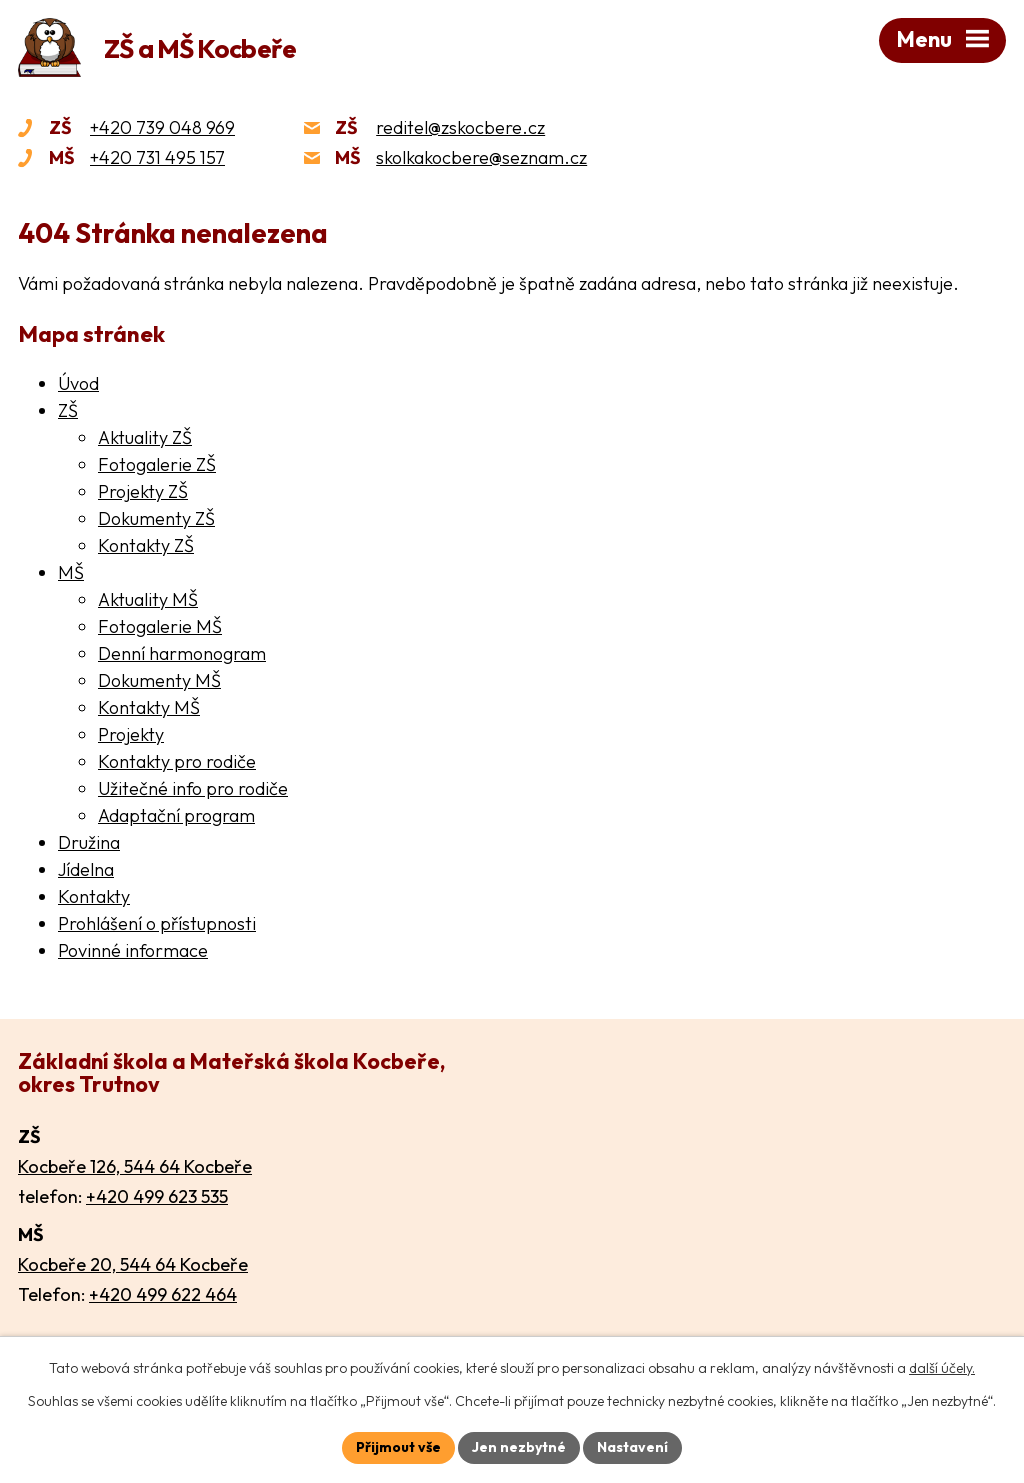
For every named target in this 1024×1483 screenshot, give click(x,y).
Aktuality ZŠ (145, 437)
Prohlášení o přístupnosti (157, 923)
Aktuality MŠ (148, 599)
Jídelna (86, 869)
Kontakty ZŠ (146, 545)
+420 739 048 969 (162, 127)
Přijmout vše (398, 1447)
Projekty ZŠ (143, 491)
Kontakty (94, 896)
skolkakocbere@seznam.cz (481, 157)
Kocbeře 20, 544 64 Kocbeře (133, 1264)
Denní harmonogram (182, 653)
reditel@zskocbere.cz (460, 127)
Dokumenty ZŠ (156, 518)
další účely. (942, 1368)
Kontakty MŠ (149, 707)
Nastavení (632, 1447)
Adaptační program (176, 815)
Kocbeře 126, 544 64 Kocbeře (135, 1166)
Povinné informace (133, 950)
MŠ (71, 572)
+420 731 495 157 (157, 157)
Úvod (78, 383)
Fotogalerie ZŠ (157, 464)
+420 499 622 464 (163, 1294)
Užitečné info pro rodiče (193, 788)
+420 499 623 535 (157, 1196)
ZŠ (68, 410)
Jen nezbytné (519, 1447)
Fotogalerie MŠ (160, 626)
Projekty (131, 734)
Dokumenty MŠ (159, 680)
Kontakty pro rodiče (177, 761)
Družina (89, 842)
